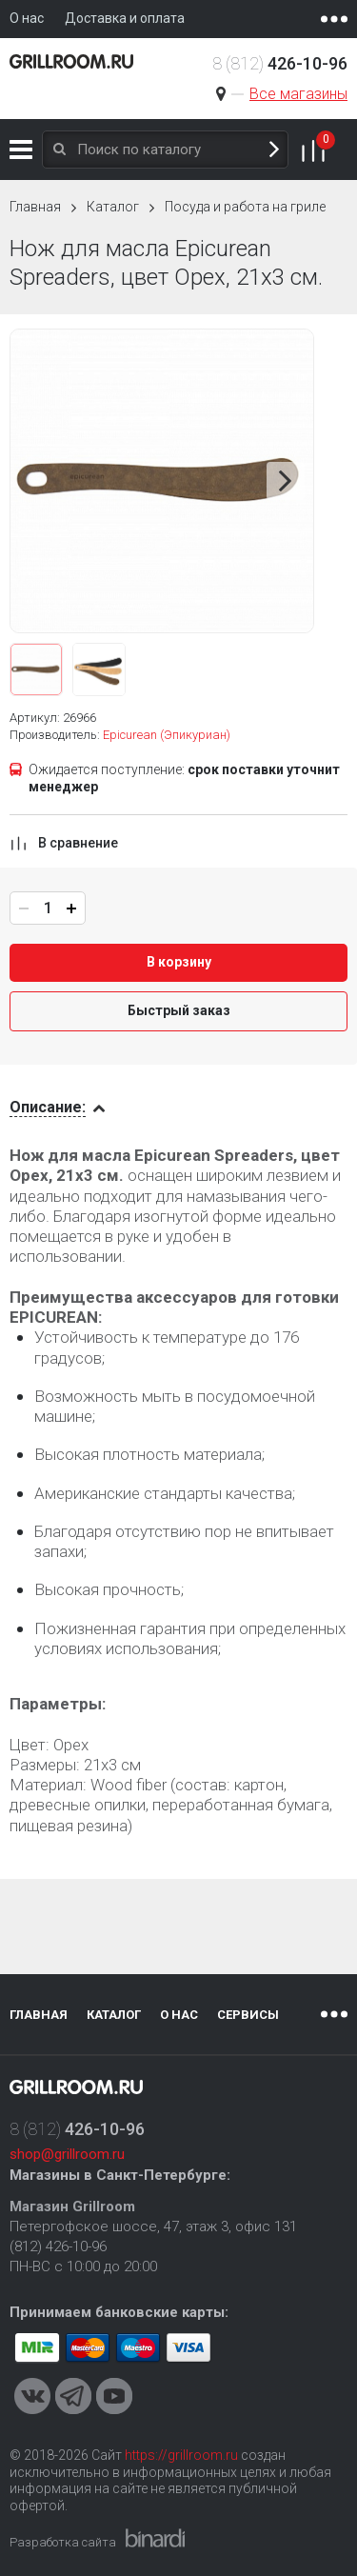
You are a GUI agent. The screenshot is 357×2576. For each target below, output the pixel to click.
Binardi (155, 2537)
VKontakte (32, 2396)
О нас (179, 2014)
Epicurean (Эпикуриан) (166, 735)
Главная (35, 206)
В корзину (179, 961)
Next (286, 481)
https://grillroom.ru (181, 2455)
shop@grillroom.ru (67, 2154)
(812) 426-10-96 (58, 2246)
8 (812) (279, 63)
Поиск (274, 150)
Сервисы (248, 2014)
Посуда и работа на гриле (245, 206)
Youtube (114, 2396)
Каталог (21, 149)
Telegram (73, 2396)
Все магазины (298, 94)
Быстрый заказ (179, 1010)
